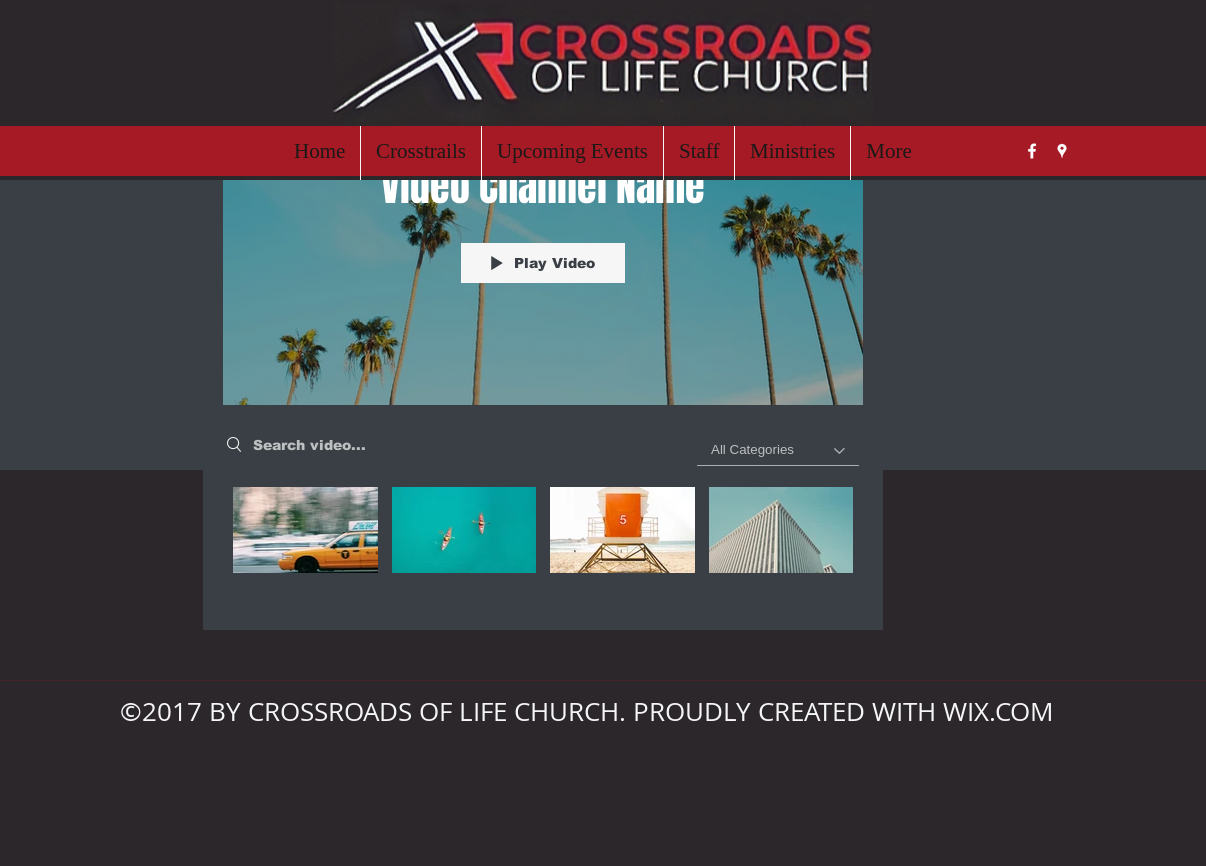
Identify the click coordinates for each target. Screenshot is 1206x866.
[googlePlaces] (1062, 151)
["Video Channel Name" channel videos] (543, 543)
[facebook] (1032, 151)
